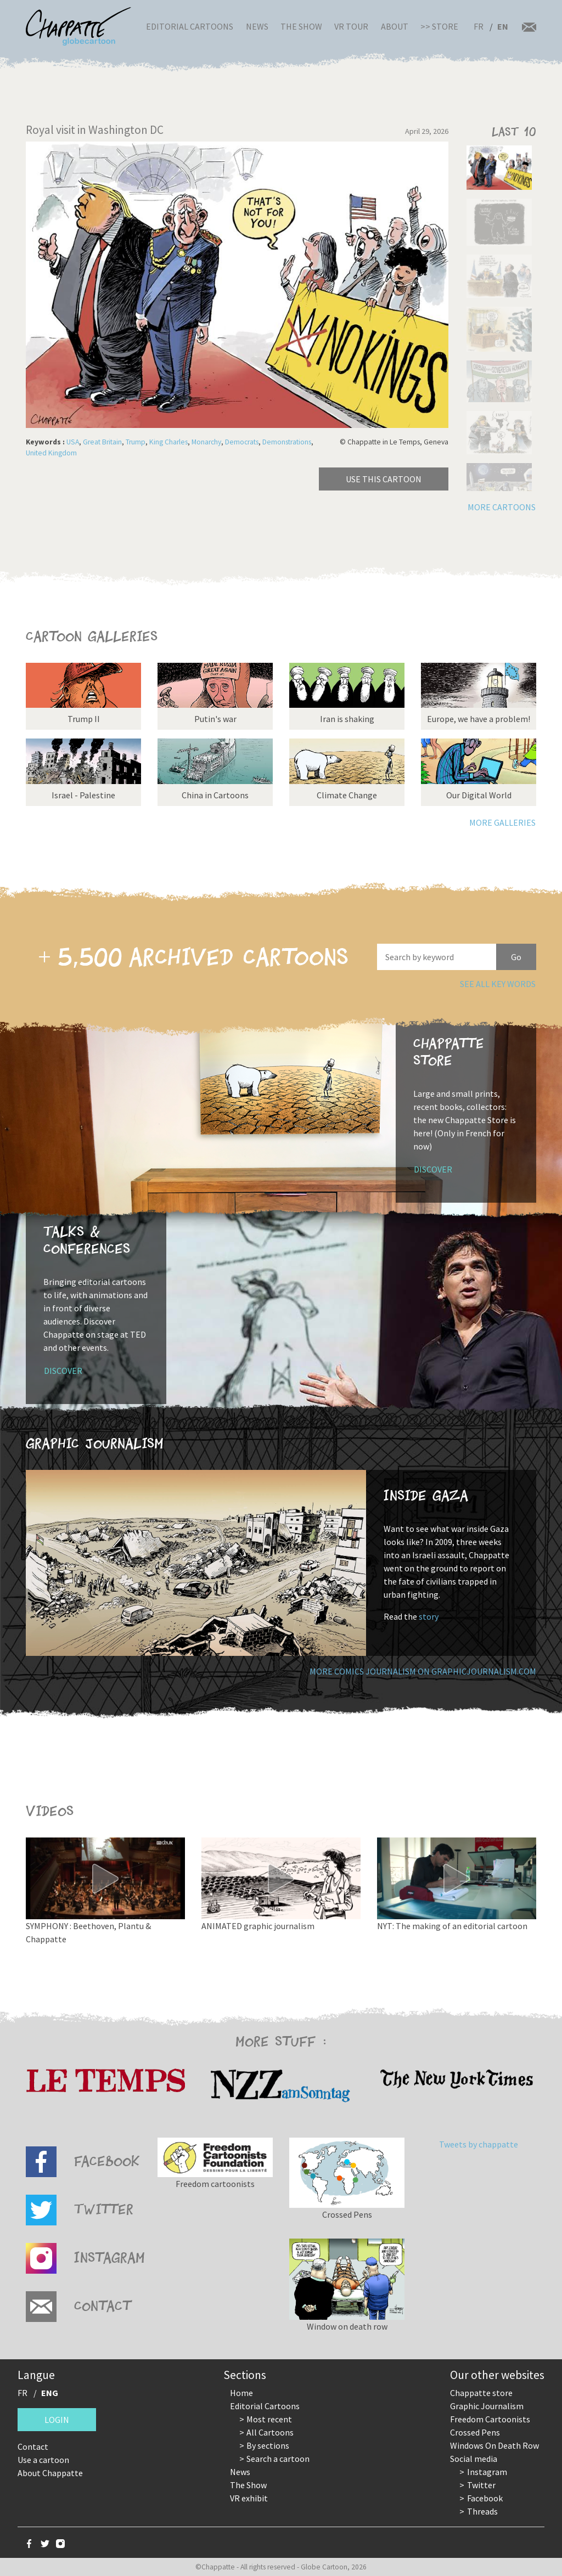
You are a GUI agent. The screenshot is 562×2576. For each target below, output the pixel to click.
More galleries (502, 822)
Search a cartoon (278, 2458)
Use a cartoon (43, 2459)
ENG (49, 2392)
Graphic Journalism (487, 2405)
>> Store (439, 26)
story (429, 1616)
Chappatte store (481, 2392)
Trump (135, 442)
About (394, 26)
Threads (482, 2511)
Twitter (481, 2484)
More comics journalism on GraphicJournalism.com (423, 1671)
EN (502, 26)
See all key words (498, 983)
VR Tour (351, 26)
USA (72, 442)
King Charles (168, 442)
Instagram (487, 2471)
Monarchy (206, 442)
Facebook (485, 2498)
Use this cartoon (384, 479)
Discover (433, 1169)
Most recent (269, 2419)
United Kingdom (51, 453)
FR (479, 26)
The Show (301, 26)
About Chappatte (50, 2472)
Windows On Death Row (494, 2445)
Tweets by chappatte (478, 2144)
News (257, 26)
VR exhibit (249, 2498)
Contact (33, 2446)
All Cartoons (270, 2432)
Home (241, 2392)
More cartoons (502, 506)
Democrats (241, 442)
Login (56, 2419)
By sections (267, 2445)
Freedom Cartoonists (490, 2419)
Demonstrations (286, 442)
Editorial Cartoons (189, 26)
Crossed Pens (475, 2432)
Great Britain (102, 442)
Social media (473, 2458)
